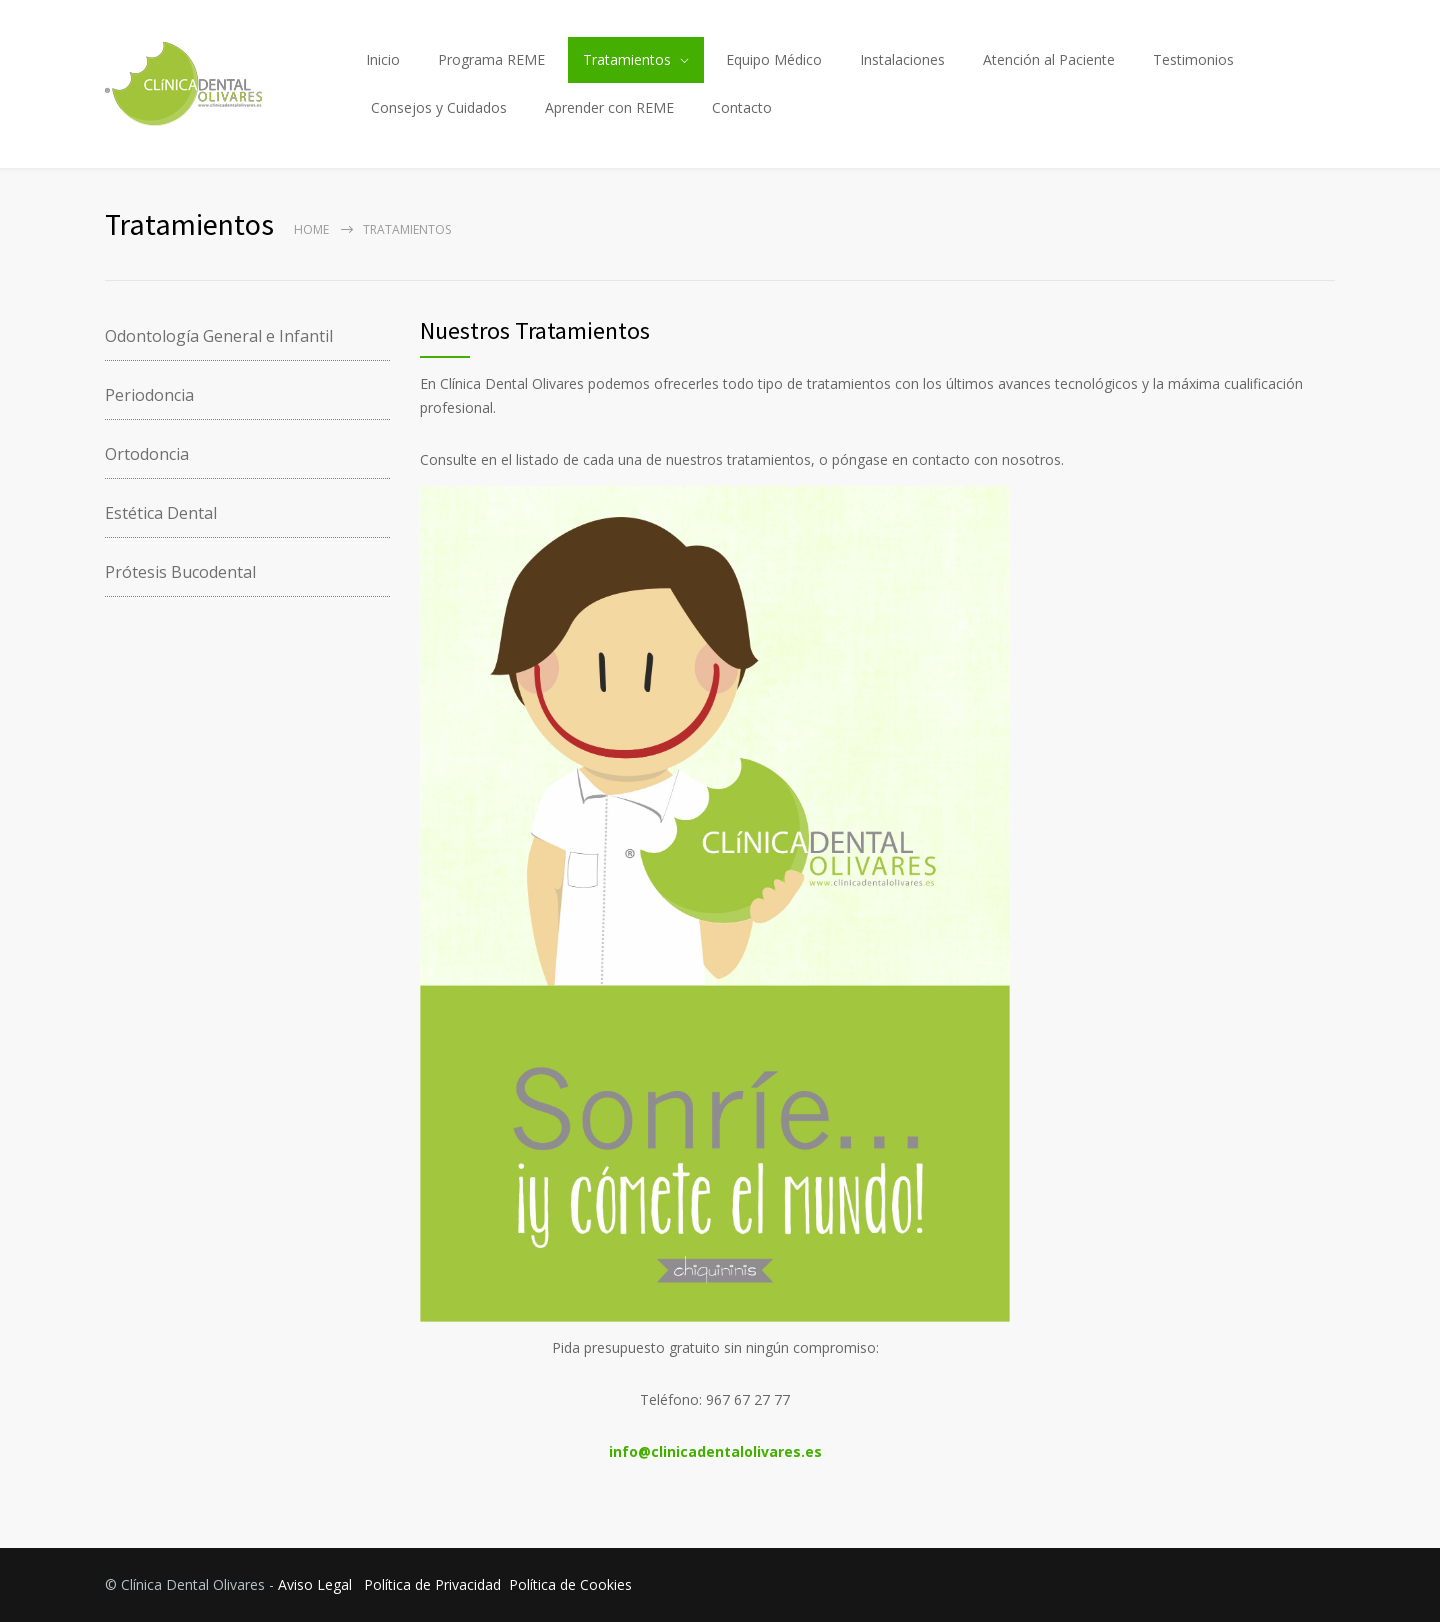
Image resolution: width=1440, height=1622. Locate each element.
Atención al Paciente (1049, 59)
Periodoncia (149, 395)
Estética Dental (161, 513)
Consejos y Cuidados (439, 107)
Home (311, 229)
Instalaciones (902, 59)
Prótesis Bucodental (180, 572)
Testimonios (1193, 59)
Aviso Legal (315, 1584)
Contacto (742, 107)
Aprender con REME (609, 107)
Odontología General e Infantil (219, 336)
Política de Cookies (570, 1584)
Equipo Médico (774, 59)
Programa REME (491, 59)
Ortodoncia (147, 454)
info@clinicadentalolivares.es (715, 1451)
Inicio (383, 59)
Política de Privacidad (432, 1584)
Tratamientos (627, 59)
